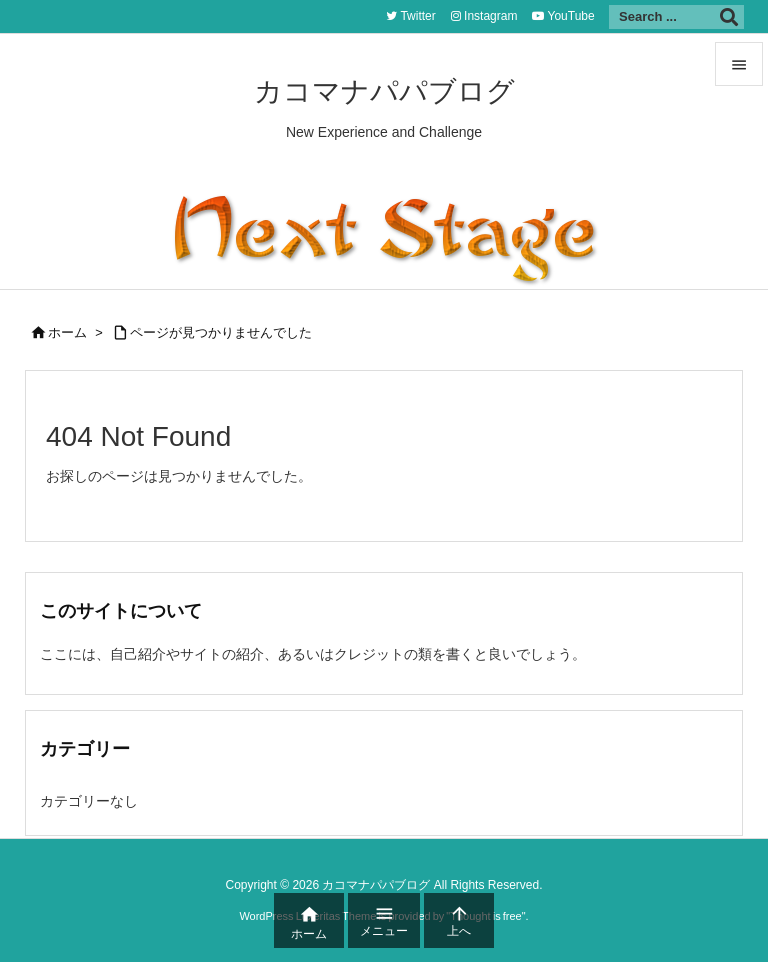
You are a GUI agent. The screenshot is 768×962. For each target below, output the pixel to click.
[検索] (729, 17)
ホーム (67, 332)
